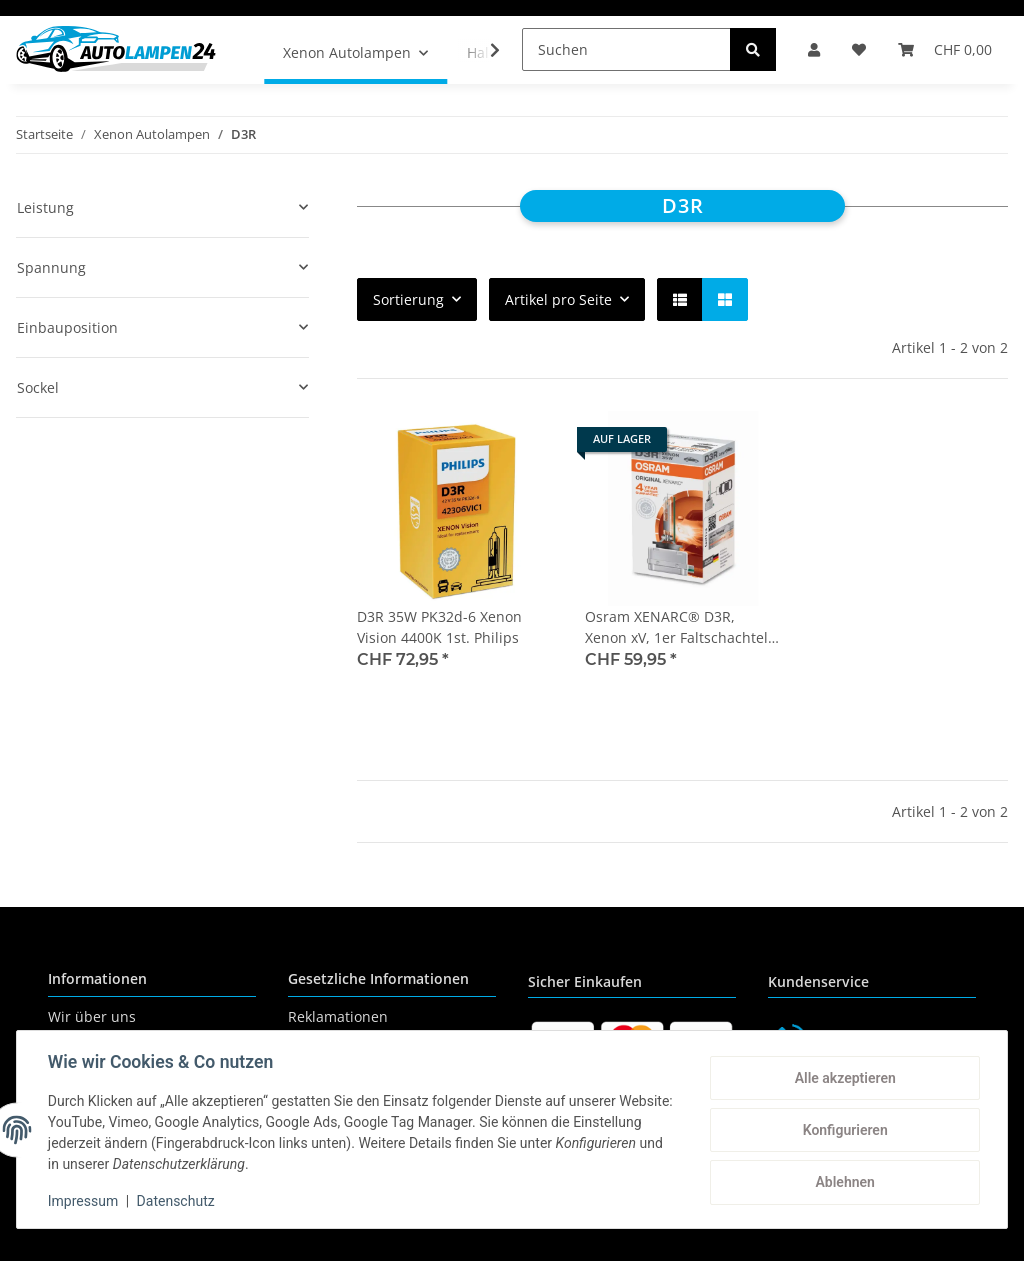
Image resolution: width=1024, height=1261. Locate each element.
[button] (814, 49)
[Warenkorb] (945, 49)
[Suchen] (626, 49)
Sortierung (408, 299)
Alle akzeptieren (843, 1078)
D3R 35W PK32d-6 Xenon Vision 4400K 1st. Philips (439, 627)
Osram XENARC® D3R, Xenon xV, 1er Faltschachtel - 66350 (681, 627)
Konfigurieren (843, 1130)
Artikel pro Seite (558, 299)
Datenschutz (177, 1201)
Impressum (84, 1201)
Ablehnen (843, 1182)
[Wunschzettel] (859, 49)
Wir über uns (92, 1016)
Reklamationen (338, 1016)
